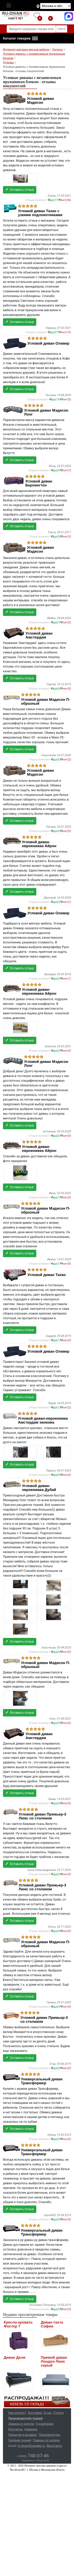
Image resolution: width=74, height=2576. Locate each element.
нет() (65, 200)
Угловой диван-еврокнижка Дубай (39, 1488)
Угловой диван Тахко (46, 1275)
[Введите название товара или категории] (31, 29)
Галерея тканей (19, 2440)
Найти (62, 28)
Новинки (30, 2429)
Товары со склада (46, 2440)
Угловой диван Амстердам (39, 635)
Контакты (15, 2429)
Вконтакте (54, 2446)
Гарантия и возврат (22, 2435)
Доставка (35, 2413)
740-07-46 (33, 2456)
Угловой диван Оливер (48, 343)
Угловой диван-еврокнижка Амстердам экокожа (43, 1420)
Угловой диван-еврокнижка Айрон (39, 844)
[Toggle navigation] (8, 5)
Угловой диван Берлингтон (38, 483)
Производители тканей (25, 2418)
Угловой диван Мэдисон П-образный (45, 701)
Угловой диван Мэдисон (40, 101)
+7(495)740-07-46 (58, 16)
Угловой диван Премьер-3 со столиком (44, 2020)
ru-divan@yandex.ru (31, 2446)
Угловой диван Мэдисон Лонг (46, 412)
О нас (48, 2413)
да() (53, 200)
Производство (49, 2435)
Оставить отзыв (20, 190)
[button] (20, 38)
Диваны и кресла (21, 2424)
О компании (44, 2424)
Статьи (58, 2413)
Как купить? (17, 2413)
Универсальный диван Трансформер (42, 2081)
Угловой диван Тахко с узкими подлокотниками (40, 213)
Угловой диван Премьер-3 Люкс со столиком (42, 1816)
